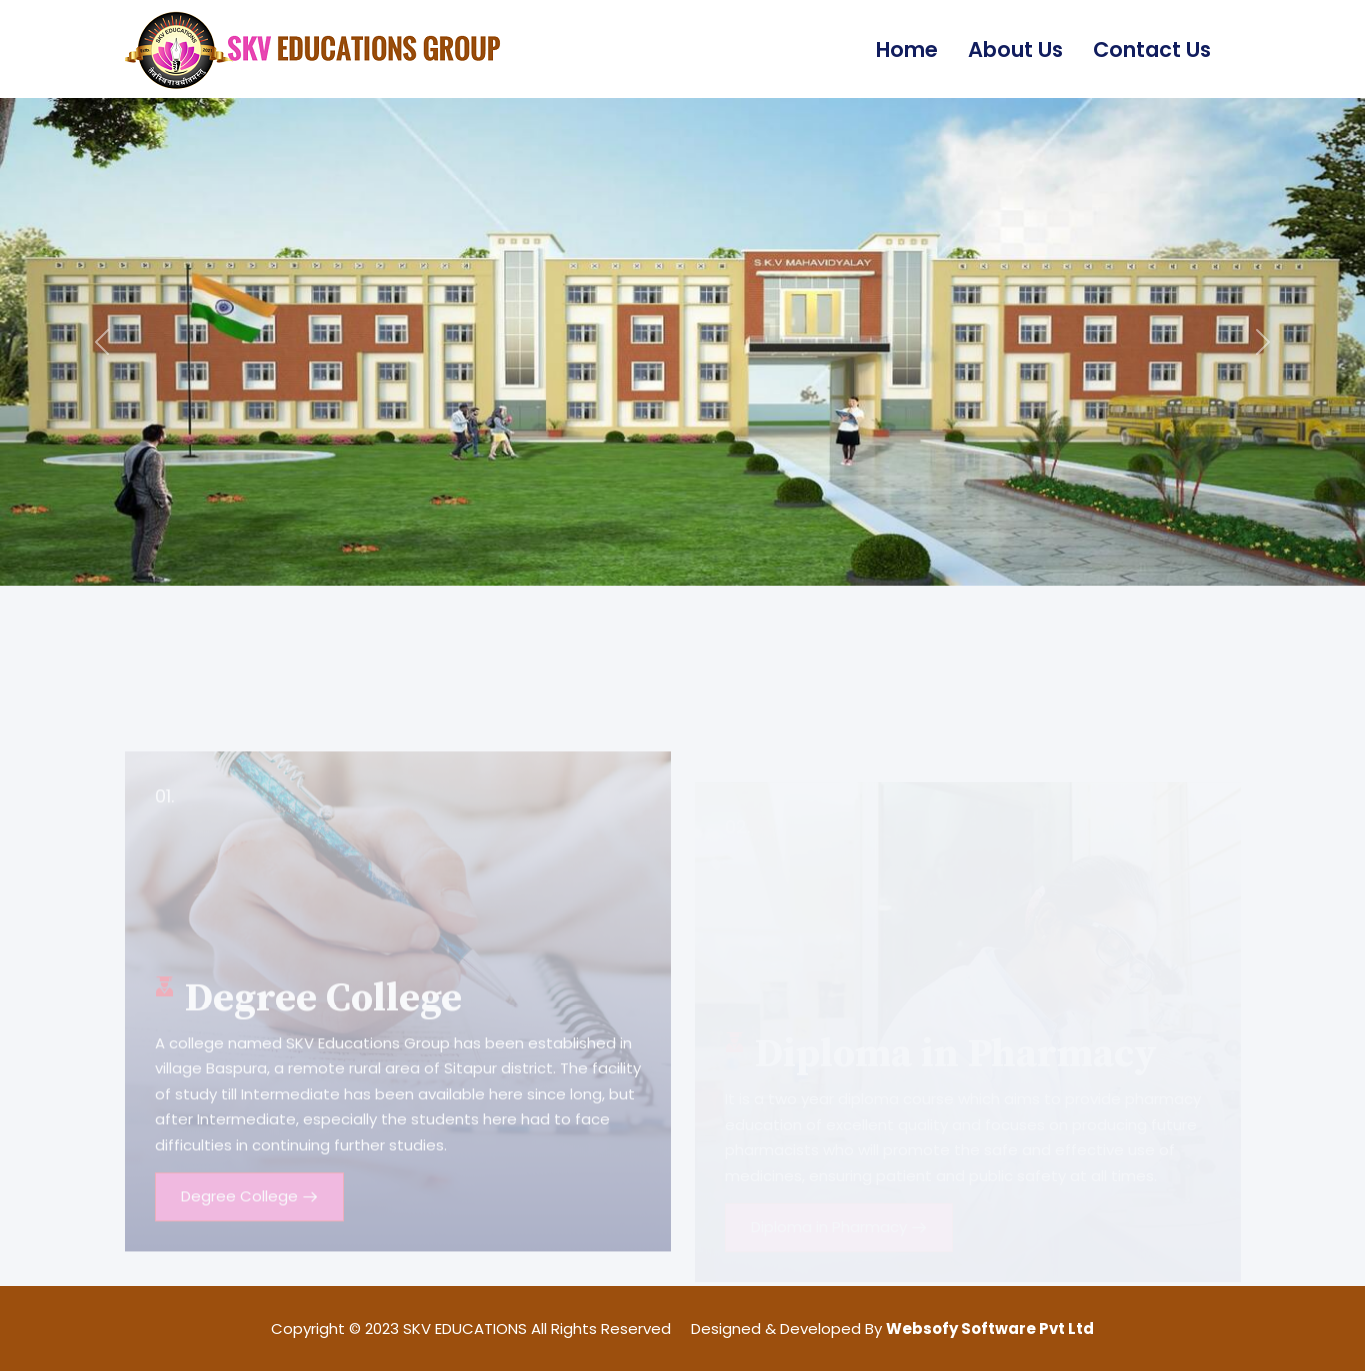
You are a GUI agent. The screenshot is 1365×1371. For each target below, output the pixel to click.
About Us (1015, 49)
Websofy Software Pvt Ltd (990, 1328)
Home (907, 49)
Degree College (249, 1230)
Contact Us (1152, 49)
